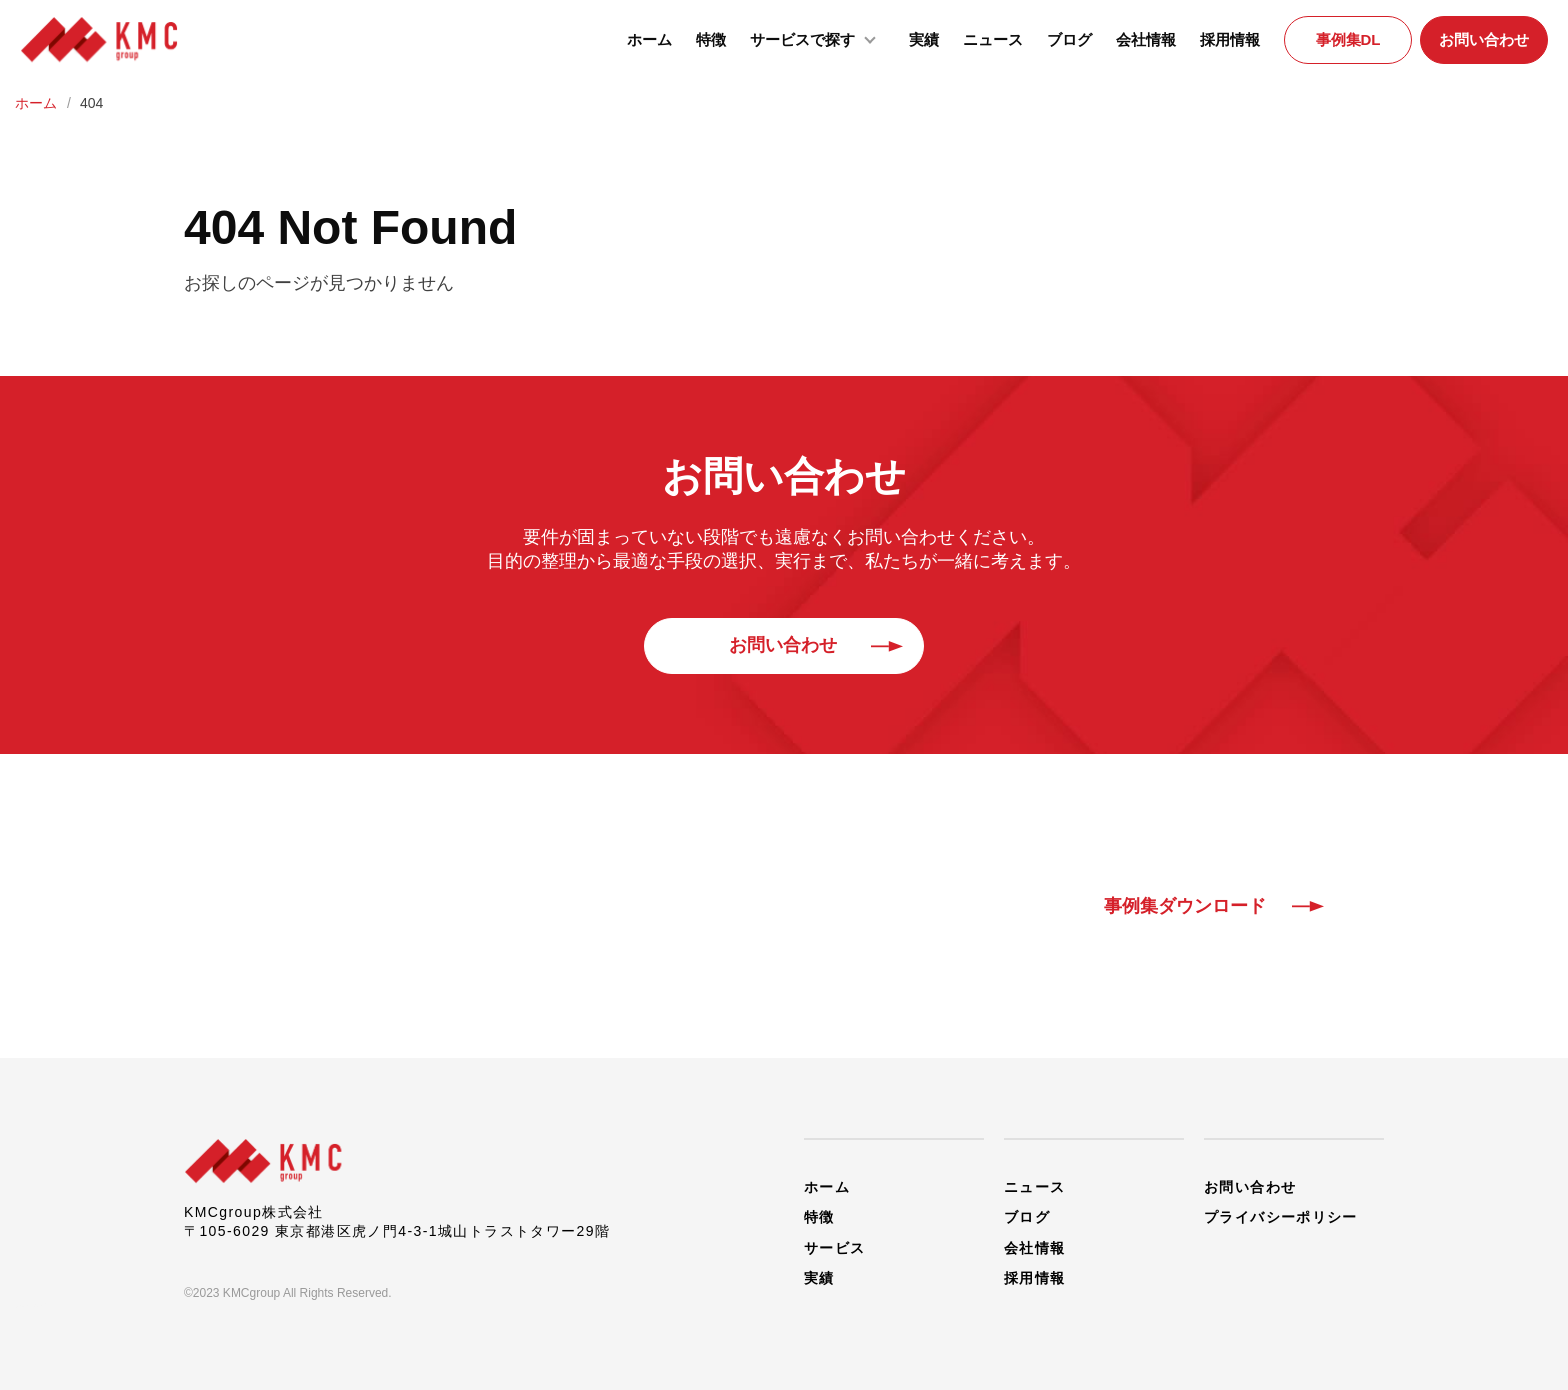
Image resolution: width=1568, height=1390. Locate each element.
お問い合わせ (1484, 39)
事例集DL (1348, 39)
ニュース (993, 39)
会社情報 (1146, 39)
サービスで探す (817, 38)
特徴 (711, 39)
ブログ (1069, 39)
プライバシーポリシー (1281, 1216)
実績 (924, 39)
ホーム (649, 39)
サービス (835, 1246)
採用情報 (1230, 39)
